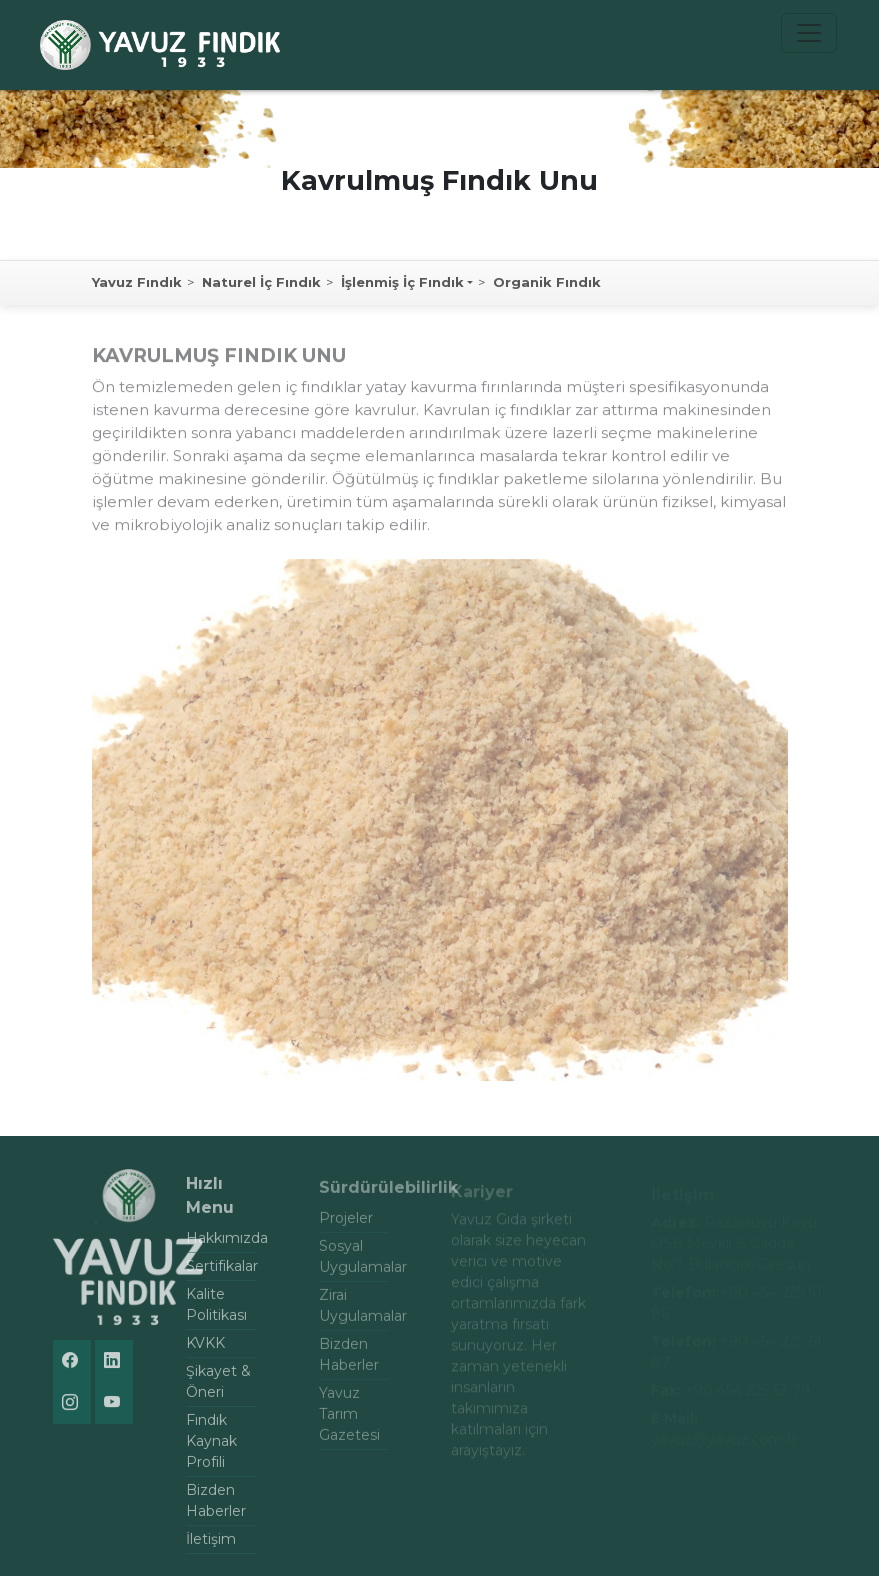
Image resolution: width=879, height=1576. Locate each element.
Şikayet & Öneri (218, 1388)
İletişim (211, 1546)
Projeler (346, 1225)
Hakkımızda (221, 1245)
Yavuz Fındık (137, 282)
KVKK (205, 1350)
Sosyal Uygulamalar (354, 1263)
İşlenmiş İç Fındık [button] (402, 282)
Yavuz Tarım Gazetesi (349, 1421)
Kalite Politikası (216, 1311)
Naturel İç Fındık (261, 282)
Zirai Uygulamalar (354, 1312)
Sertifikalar (221, 1273)
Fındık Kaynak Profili (211, 1448)
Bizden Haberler (216, 1507)
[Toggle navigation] (809, 33)
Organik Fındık (547, 282)
